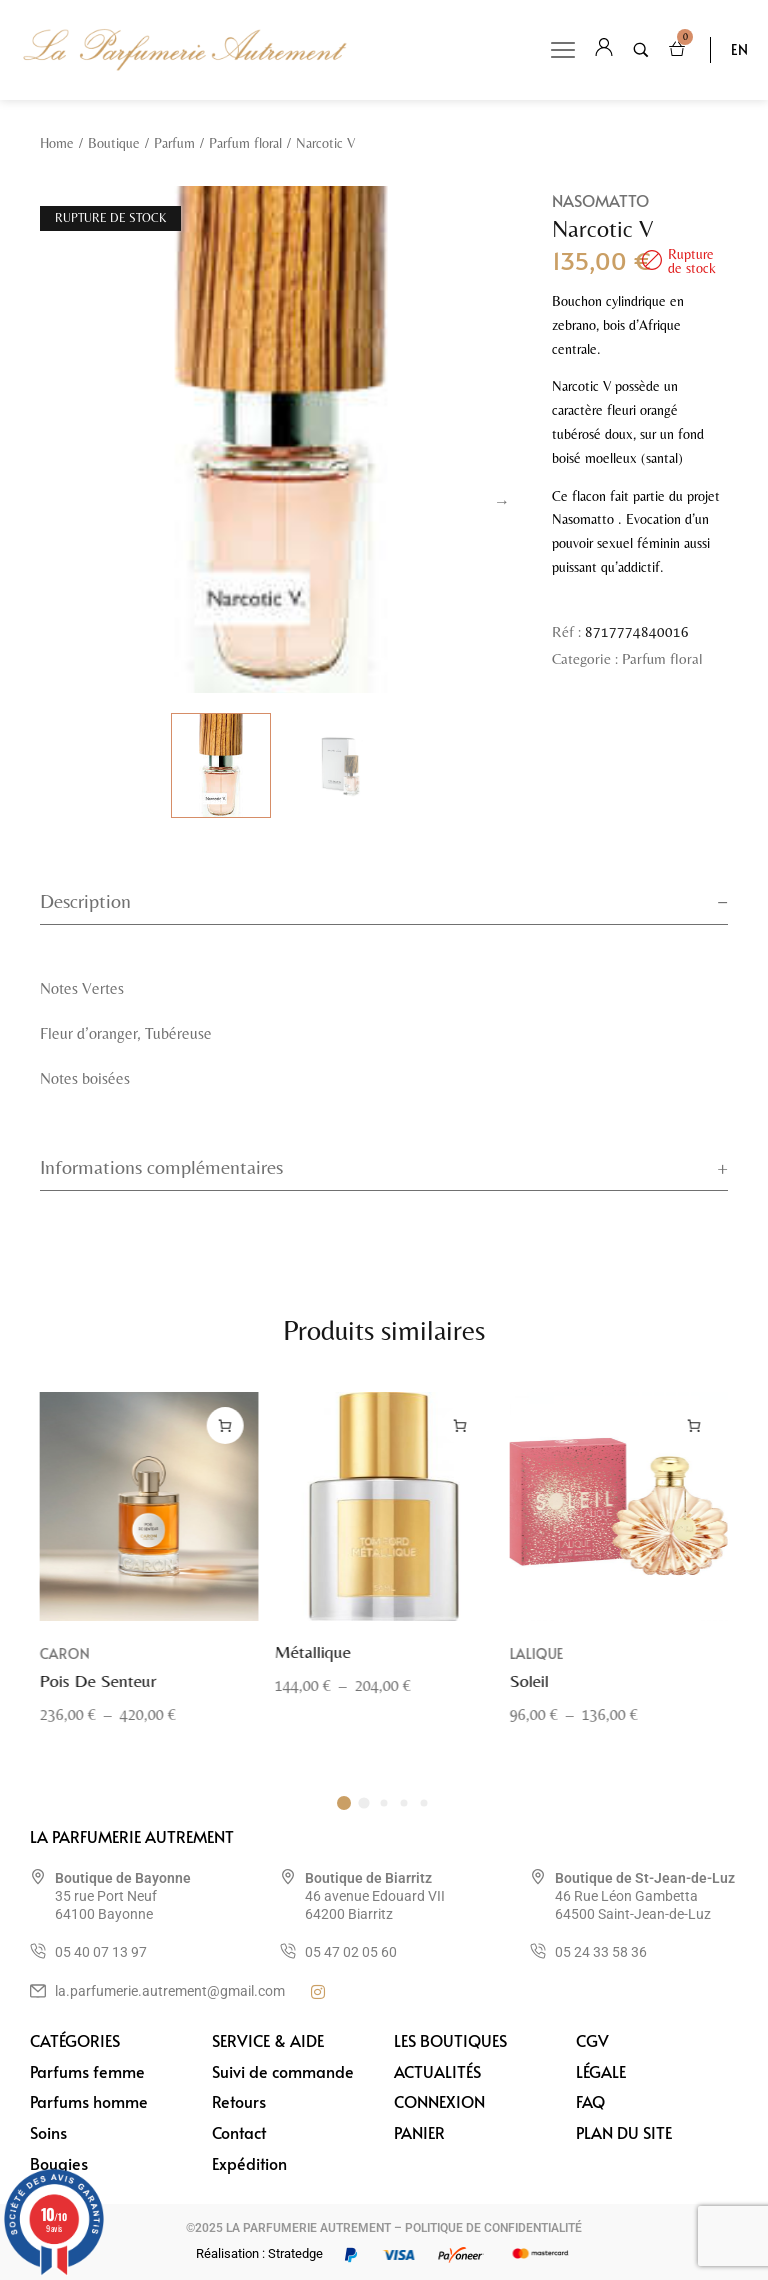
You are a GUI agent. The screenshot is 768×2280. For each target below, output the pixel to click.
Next (502, 502)
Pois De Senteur (98, 1705)
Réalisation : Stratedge (259, 2253)
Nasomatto (600, 200)
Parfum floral (245, 143)
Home (57, 143)
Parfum (174, 143)
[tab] (384, 901)
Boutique (114, 143)
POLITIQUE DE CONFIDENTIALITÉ (493, 2228)
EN (739, 49)
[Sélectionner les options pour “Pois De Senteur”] (225, 1449)
